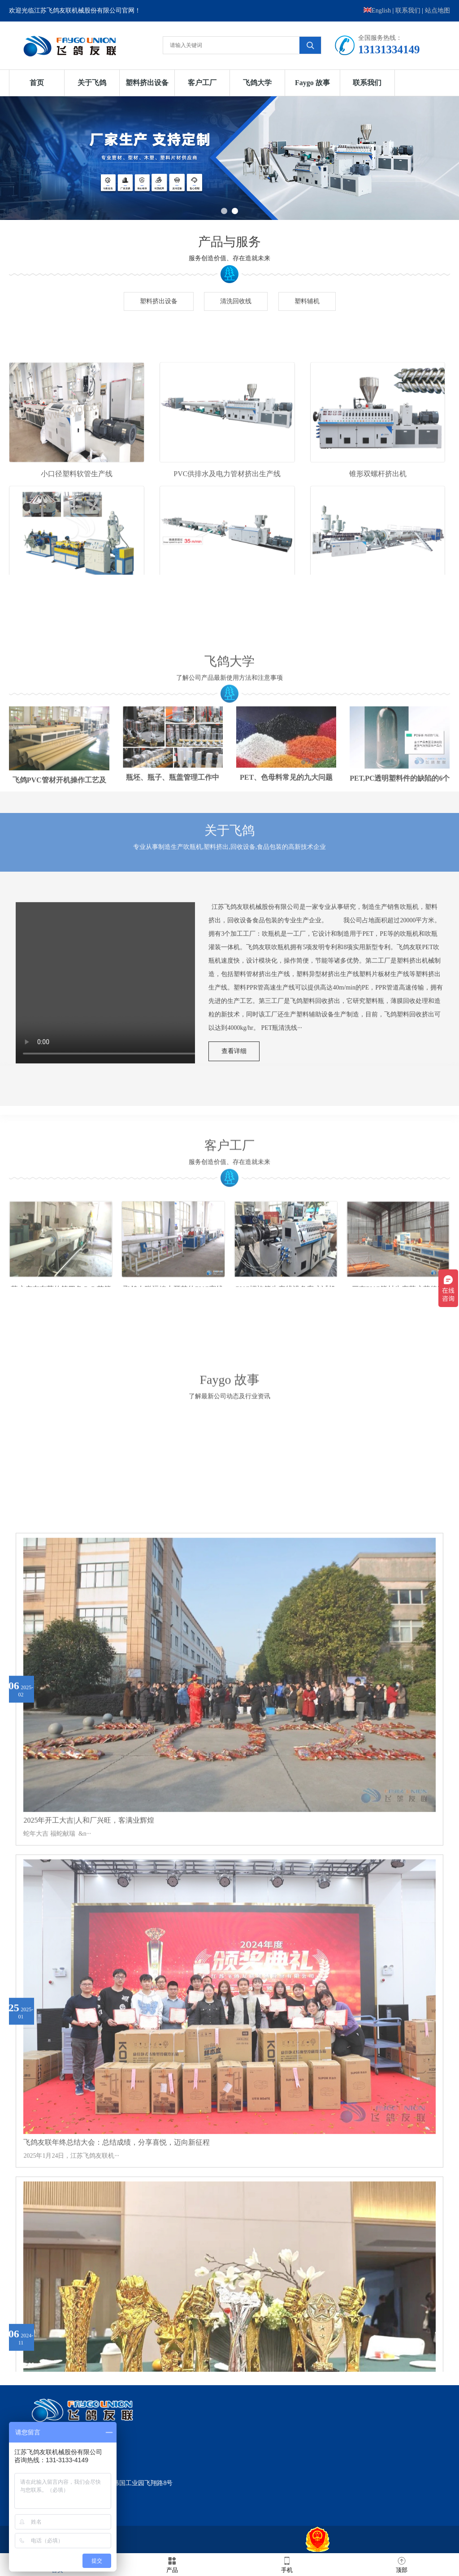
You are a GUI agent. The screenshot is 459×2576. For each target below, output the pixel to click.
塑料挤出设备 (147, 82)
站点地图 (437, 10)
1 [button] (224, 211)
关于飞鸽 (92, 82)
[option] (229, 158)
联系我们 (407, 10)
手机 (287, 2564)
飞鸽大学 (257, 82)
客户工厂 (202, 82)
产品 (172, 2564)
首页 (37, 82)
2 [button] (235, 211)
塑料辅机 (307, 301)
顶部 (401, 2564)
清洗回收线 (235, 301)
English (377, 10)
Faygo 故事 (312, 82)
